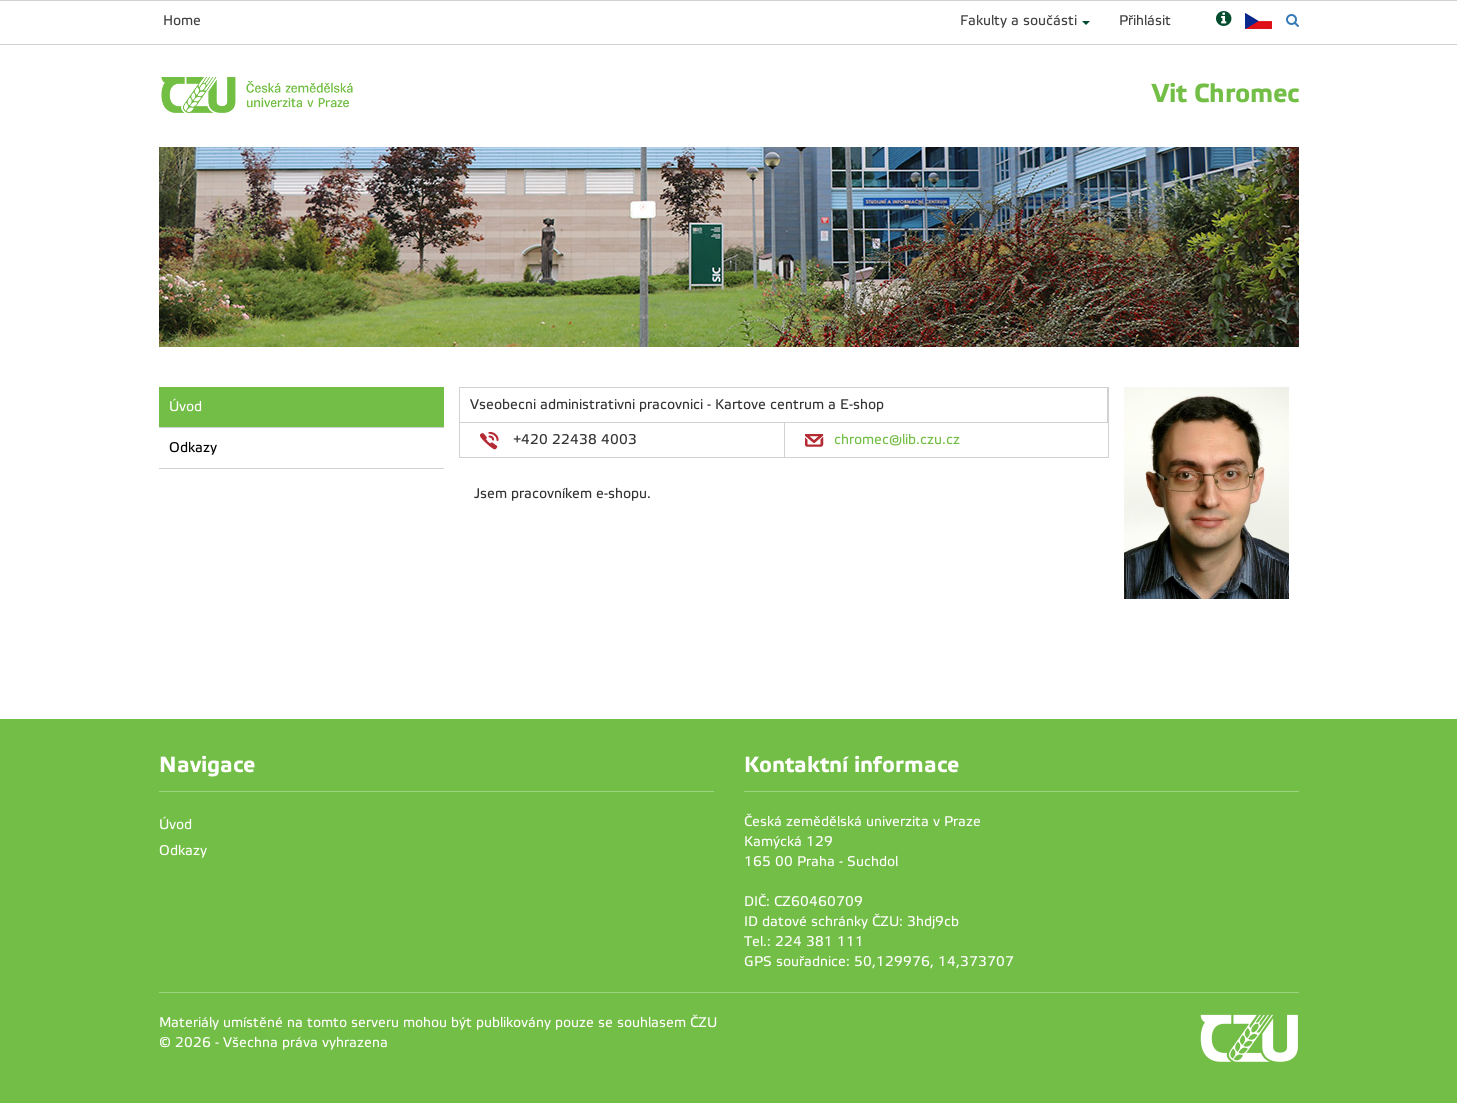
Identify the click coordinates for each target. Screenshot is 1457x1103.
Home (182, 20)
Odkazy (193, 447)
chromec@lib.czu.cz (897, 439)
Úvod (185, 406)
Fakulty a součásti (1018, 20)
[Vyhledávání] (1292, 20)
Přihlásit (1145, 20)
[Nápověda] (1223, 20)
